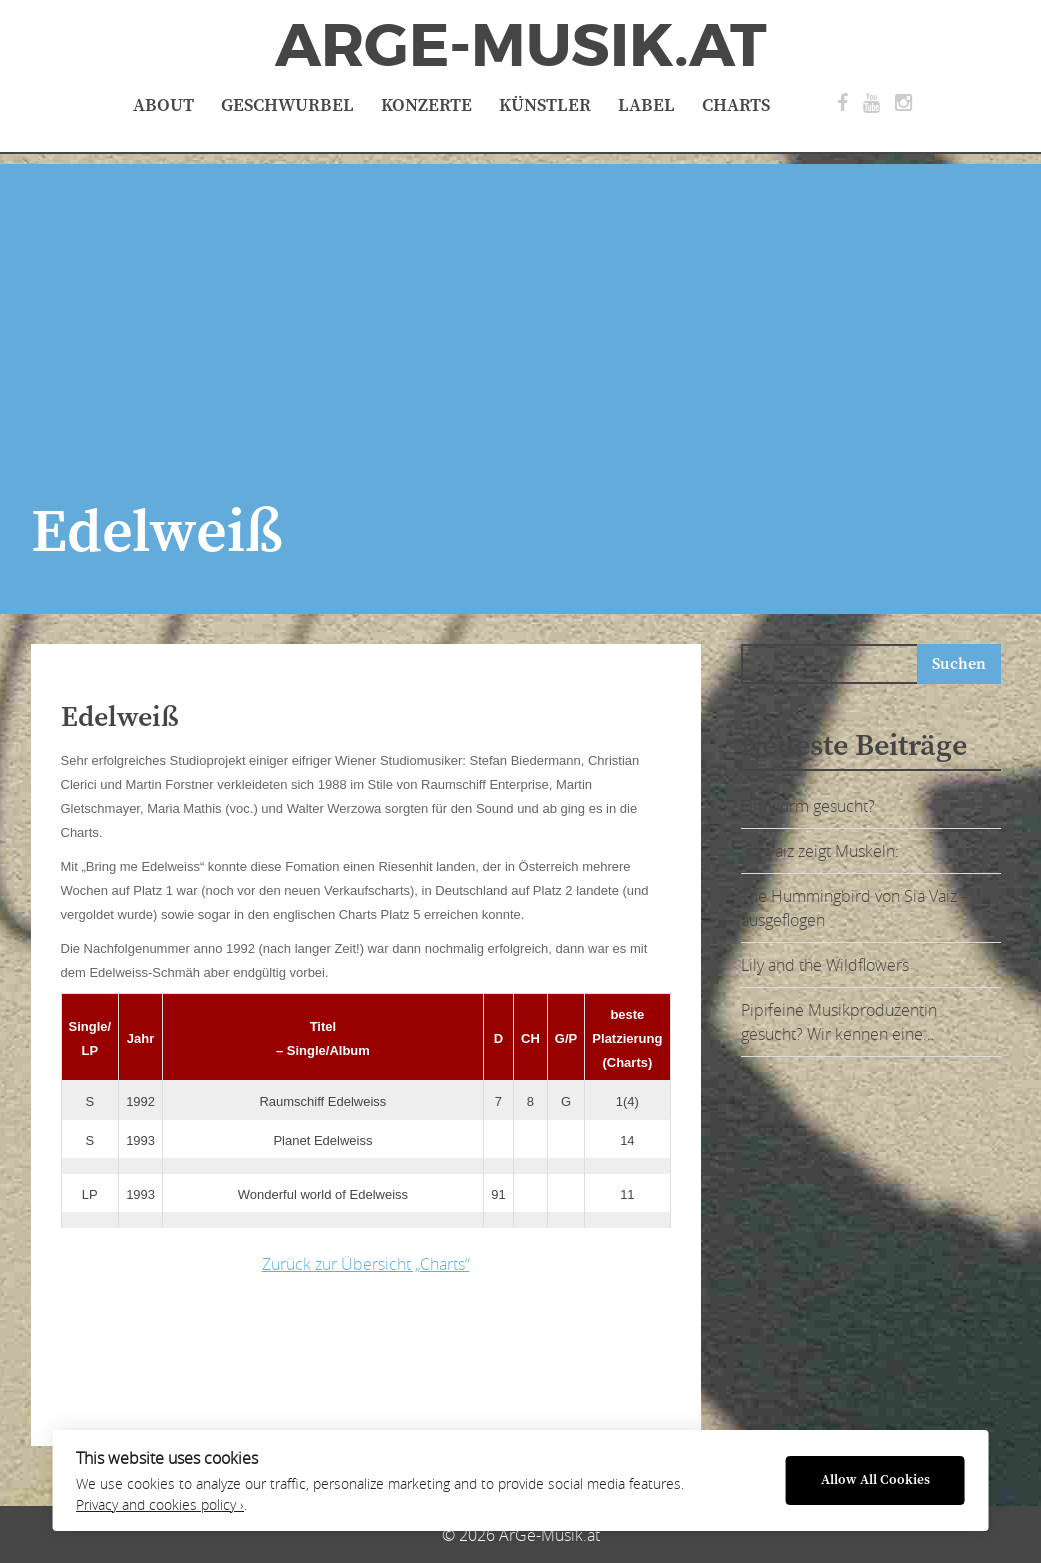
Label (646, 105)
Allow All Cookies (875, 1480)
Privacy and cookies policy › (160, 1505)
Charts (736, 105)
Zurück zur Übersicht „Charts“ (366, 1264)
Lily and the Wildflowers (825, 965)
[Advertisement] (520, 304)
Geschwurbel (287, 105)
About (163, 105)
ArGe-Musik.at (521, 46)
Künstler (545, 105)
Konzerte (426, 105)
